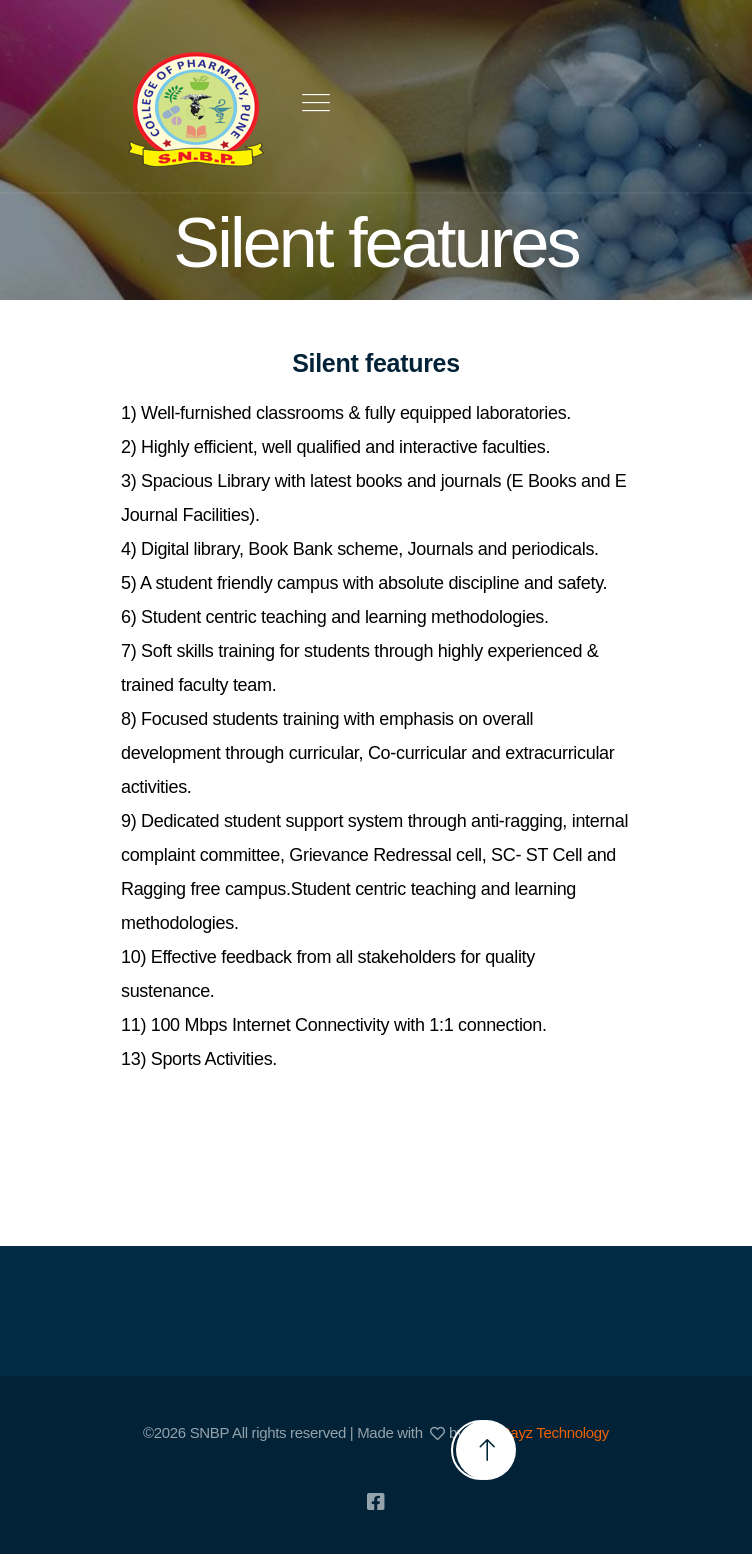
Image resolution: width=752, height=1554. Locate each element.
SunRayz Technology (541, 1432)
